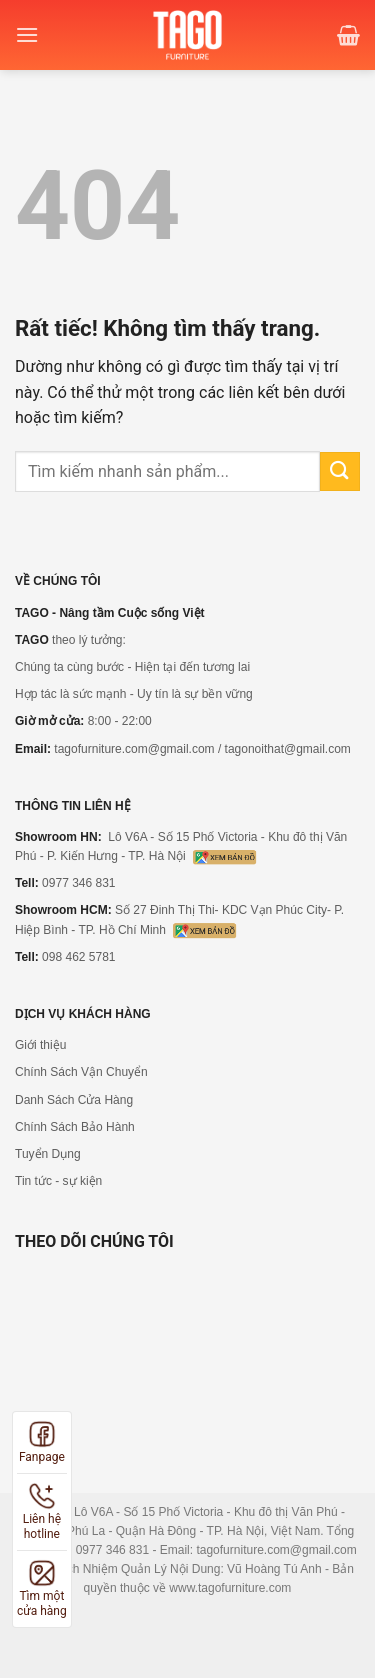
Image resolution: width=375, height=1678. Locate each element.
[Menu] (27, 34)
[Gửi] (340, 471)
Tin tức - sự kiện (58, 1181)
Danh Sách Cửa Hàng (74, 1100)
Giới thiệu (40, 1045)
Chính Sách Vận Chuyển (81, 1072)
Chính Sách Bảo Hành (75, 1127)
